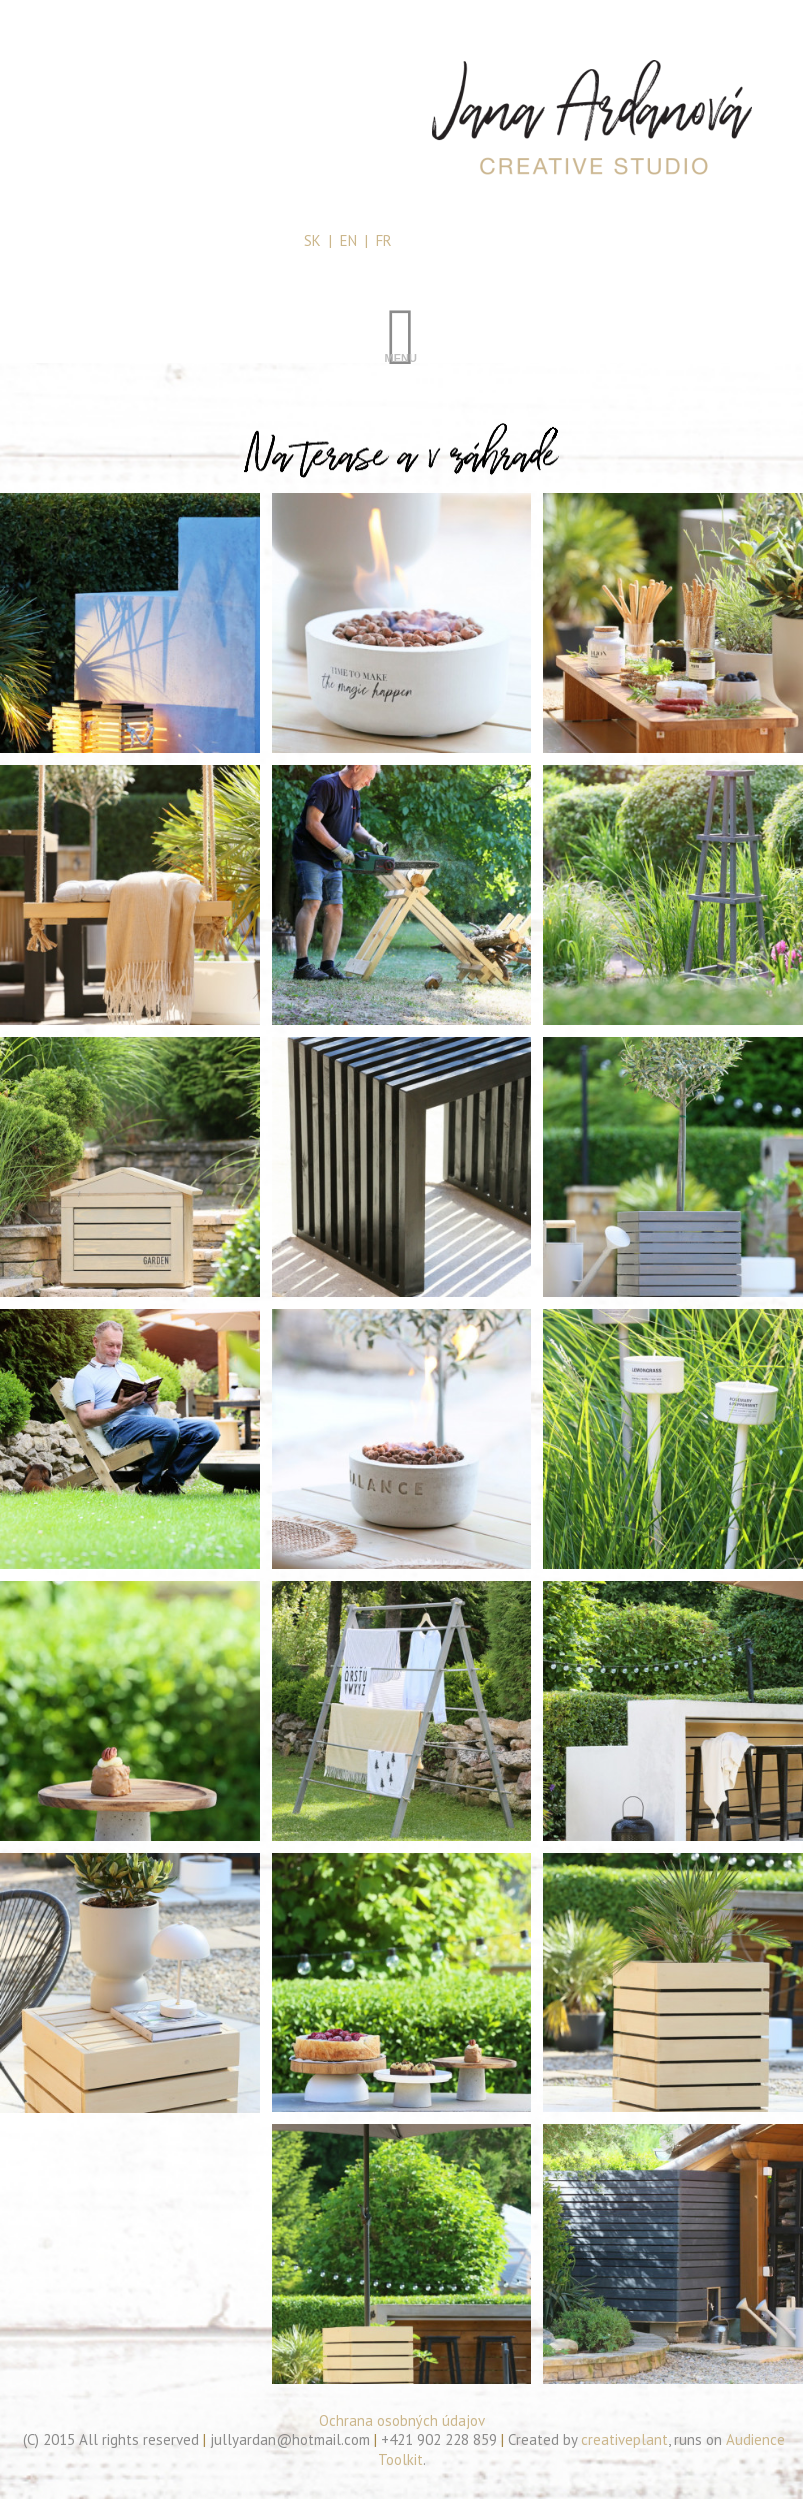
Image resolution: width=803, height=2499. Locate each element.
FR (384, 240)
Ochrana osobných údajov (402, 2420)
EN (348, 240)
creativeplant (624, 2439)
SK (312, 240)
